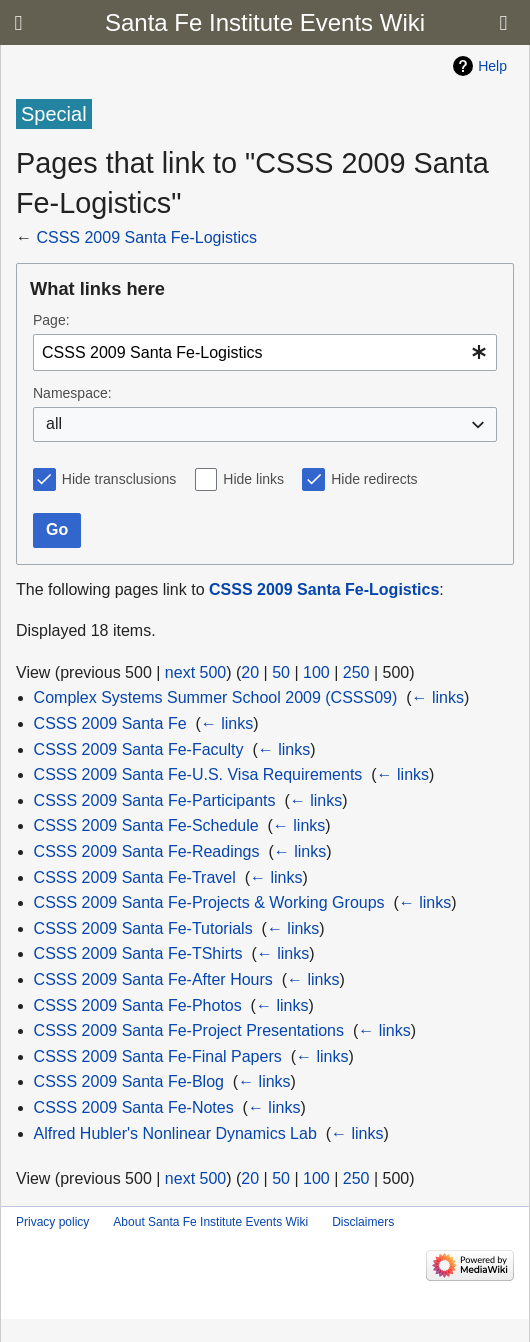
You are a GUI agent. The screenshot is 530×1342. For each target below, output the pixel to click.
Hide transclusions (119, 479)
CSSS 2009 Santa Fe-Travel (135, 877)
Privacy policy (52, 1222)
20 (250, 672)
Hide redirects (374, 479)
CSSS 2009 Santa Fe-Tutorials (143, 928)
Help (492, 66)
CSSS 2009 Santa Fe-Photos (138, 1005)
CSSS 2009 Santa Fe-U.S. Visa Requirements (198, 774)
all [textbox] (54, 423)
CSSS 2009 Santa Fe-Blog (129, 1081)
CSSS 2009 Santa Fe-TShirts (138, 953)
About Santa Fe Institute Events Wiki (210, 1222)
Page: (51, 320)
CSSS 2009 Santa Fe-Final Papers (158, 1056)
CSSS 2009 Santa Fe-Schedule (146, 825)
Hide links (253, 479)
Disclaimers (363, 1222)
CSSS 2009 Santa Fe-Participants (155, 800)
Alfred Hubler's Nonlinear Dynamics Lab (175, 1133)
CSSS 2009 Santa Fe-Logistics (146, 237)
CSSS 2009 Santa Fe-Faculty (139, 749)
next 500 (195, 672)
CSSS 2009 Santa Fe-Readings (147, 851)
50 (281, 672)
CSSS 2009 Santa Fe (110, 723)
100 (316, 672)
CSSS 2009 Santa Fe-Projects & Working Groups (209, 902)
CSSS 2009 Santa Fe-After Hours (153, 979)
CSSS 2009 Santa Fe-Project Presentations (189, 1030)
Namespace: (72, 393)
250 (356, 672)
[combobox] (265, 352)
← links (438, 697)
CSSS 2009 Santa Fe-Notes (134, 1107)
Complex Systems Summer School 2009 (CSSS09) (216, 697)
